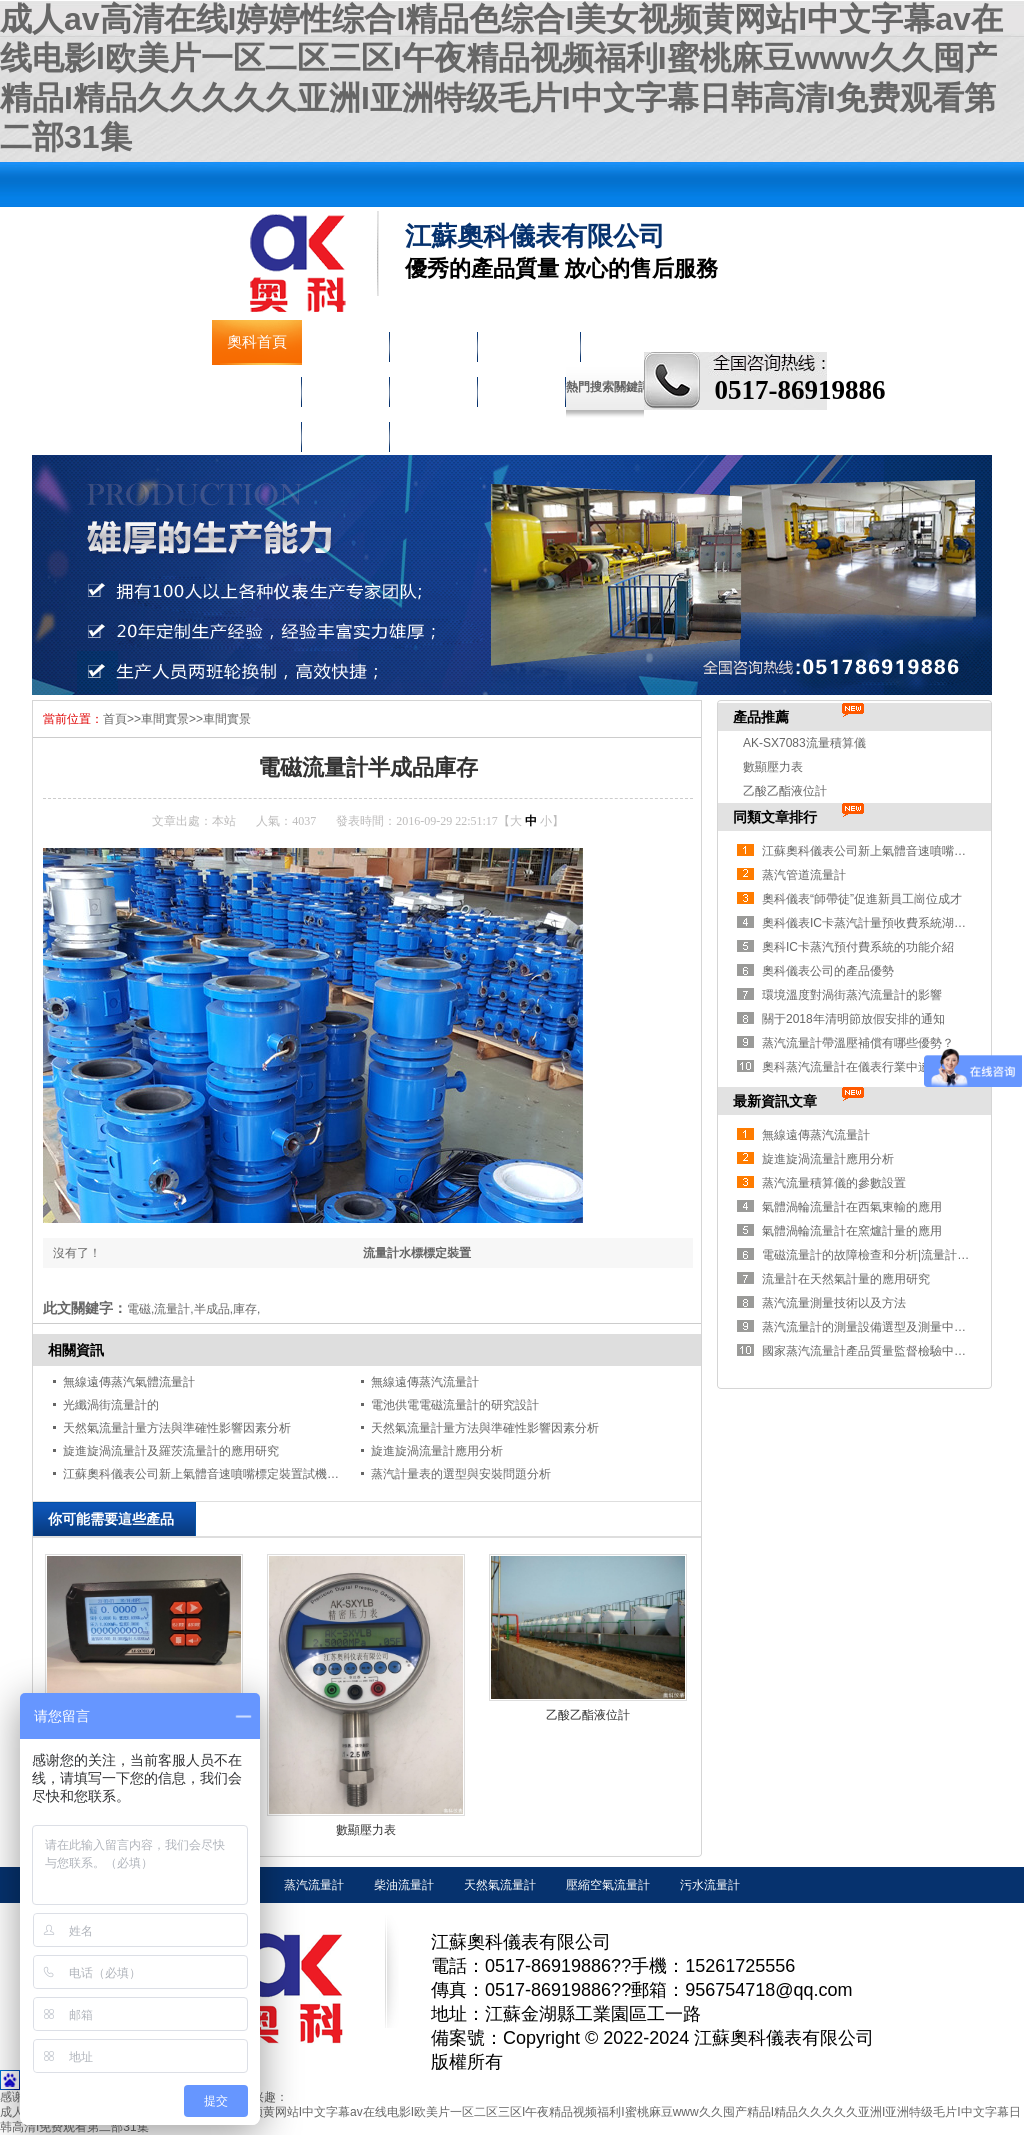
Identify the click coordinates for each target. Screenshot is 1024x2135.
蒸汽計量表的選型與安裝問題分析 (461, 1474)
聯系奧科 (345, 432)
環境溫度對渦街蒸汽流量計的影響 (852, 995)
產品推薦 (761, 717)
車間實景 (257, 432)
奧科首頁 (257, 342)
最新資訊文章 (775, 1101)
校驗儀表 (433, 387)
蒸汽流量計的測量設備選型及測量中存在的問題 (888, 1327)
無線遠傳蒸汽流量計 (425, 1382)
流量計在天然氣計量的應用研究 (846, 1279)
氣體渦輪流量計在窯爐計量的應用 (852, 1231)
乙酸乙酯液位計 (588, 1715)
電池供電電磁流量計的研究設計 (455, 1405)
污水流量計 (710, 1885)
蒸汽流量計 (314, 1885)
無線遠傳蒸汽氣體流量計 (129, 1382)
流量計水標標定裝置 (417, 1253)
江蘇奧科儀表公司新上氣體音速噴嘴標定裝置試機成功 (207, 1474)
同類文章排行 (775, 817)
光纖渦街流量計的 (111, 1405)
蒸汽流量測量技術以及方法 (834, 1303)
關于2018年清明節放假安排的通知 (853, 1019)
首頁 (115, 719)
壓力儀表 (257, 387)
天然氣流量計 (500, 1885)
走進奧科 (521, 387)
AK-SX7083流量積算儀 (804, 743)
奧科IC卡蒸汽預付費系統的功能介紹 (858, 947)
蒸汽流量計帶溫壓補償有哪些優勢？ (858, 1043)
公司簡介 (345, 342)
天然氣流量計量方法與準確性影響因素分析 (177, 1428)
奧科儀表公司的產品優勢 (828, 971)
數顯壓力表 (366, 1830)
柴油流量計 (404, 1885)
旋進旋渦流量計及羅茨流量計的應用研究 (171, 1451)
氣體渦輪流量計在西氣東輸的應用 (852, 1207)
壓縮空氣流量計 (608, 1885)
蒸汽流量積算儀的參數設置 (834, 1183)
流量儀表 (433, 342)
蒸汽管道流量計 (804, 875)
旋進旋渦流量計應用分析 (437, 1451)
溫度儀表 (345, 387)
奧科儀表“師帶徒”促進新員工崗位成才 (862, 899)
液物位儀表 (528, 342)
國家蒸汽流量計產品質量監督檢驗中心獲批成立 (888, 1351)
